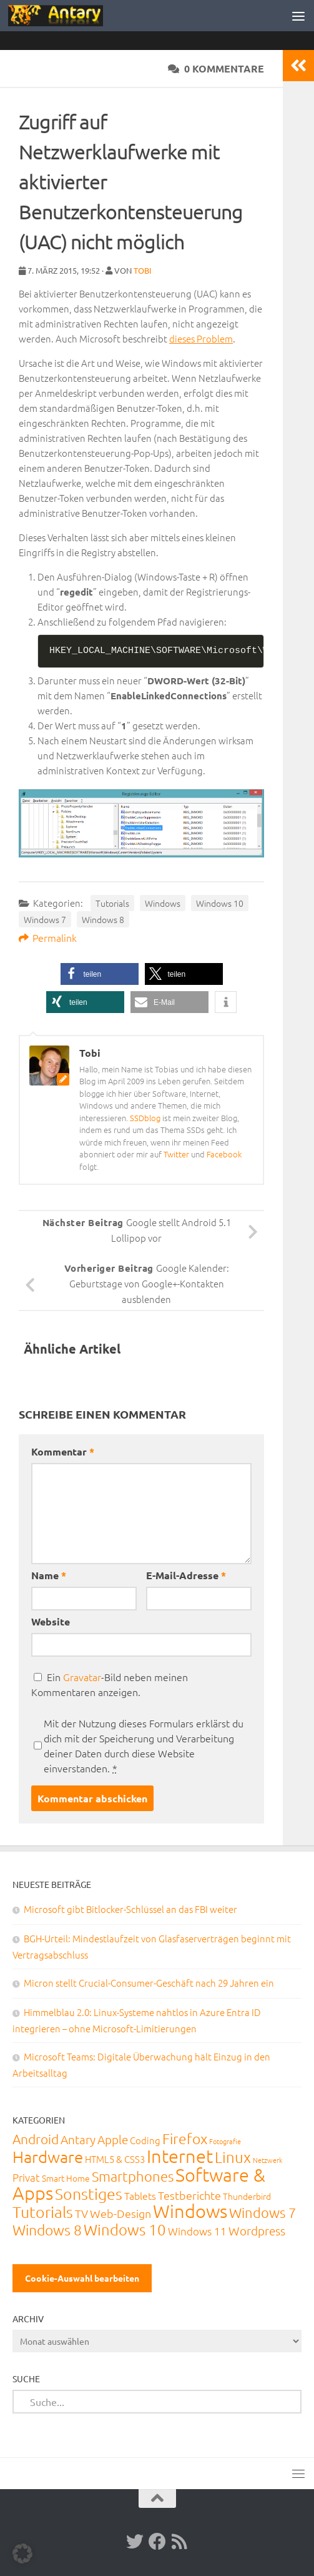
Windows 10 (219, 903)
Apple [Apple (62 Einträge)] (112, 2139)
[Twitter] (135, 2541)
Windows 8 (103, 919)
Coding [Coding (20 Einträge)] (145, 2140)
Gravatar (82, 1677)
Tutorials (112, 903)
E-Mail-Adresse (186, 1575)
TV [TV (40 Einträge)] (81, 2213)
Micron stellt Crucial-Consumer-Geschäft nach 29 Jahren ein (149, 1982)
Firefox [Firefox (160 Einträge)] (184, 2138)
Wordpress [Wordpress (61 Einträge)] (256, 2230)
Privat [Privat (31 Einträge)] (26, 2177)
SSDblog (145, 1118)
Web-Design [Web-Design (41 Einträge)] (120, 2213)
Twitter (176, 1154)
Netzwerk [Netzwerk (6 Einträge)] (267, 2160)
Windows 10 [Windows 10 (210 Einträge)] (125, 2229)
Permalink (48, 937)
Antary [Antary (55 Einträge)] (78, 2139)
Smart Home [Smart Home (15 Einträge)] (66, 2178)
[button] (100, 974)
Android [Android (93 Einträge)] (35, 2139)
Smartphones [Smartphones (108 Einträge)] (133, 2176)
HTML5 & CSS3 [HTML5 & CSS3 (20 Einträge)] (115, 2158)
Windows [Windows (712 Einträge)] (190, 2211)
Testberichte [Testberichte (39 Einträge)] (189, 2195)
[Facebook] (157, 2541)
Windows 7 (45, 919)
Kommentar (62, 1451)
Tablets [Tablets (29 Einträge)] (140, 2195)
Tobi (143, 270)
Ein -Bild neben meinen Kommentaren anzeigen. (109, 1684)
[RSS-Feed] (180, 2541)
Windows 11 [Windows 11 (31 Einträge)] (197, 2231)
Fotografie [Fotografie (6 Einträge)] (225, 2141)
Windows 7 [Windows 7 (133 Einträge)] (262, 2212)
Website (50, 1621)
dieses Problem (201, 338)
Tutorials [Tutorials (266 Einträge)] (42, 2211)
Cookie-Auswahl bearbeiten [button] (82, 2278)
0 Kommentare (216, 68)
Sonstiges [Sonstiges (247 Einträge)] (88, 2193)
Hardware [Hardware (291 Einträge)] (47, 2156)
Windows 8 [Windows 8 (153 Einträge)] (47, 2230)
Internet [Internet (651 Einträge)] (180, 2156)
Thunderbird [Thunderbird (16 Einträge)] (247, 2196)
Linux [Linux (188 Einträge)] (233, 2156)
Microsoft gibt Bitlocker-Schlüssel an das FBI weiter (130, 1908)
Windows (162, 903)
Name (48, 1575)
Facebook (224, 1154)
